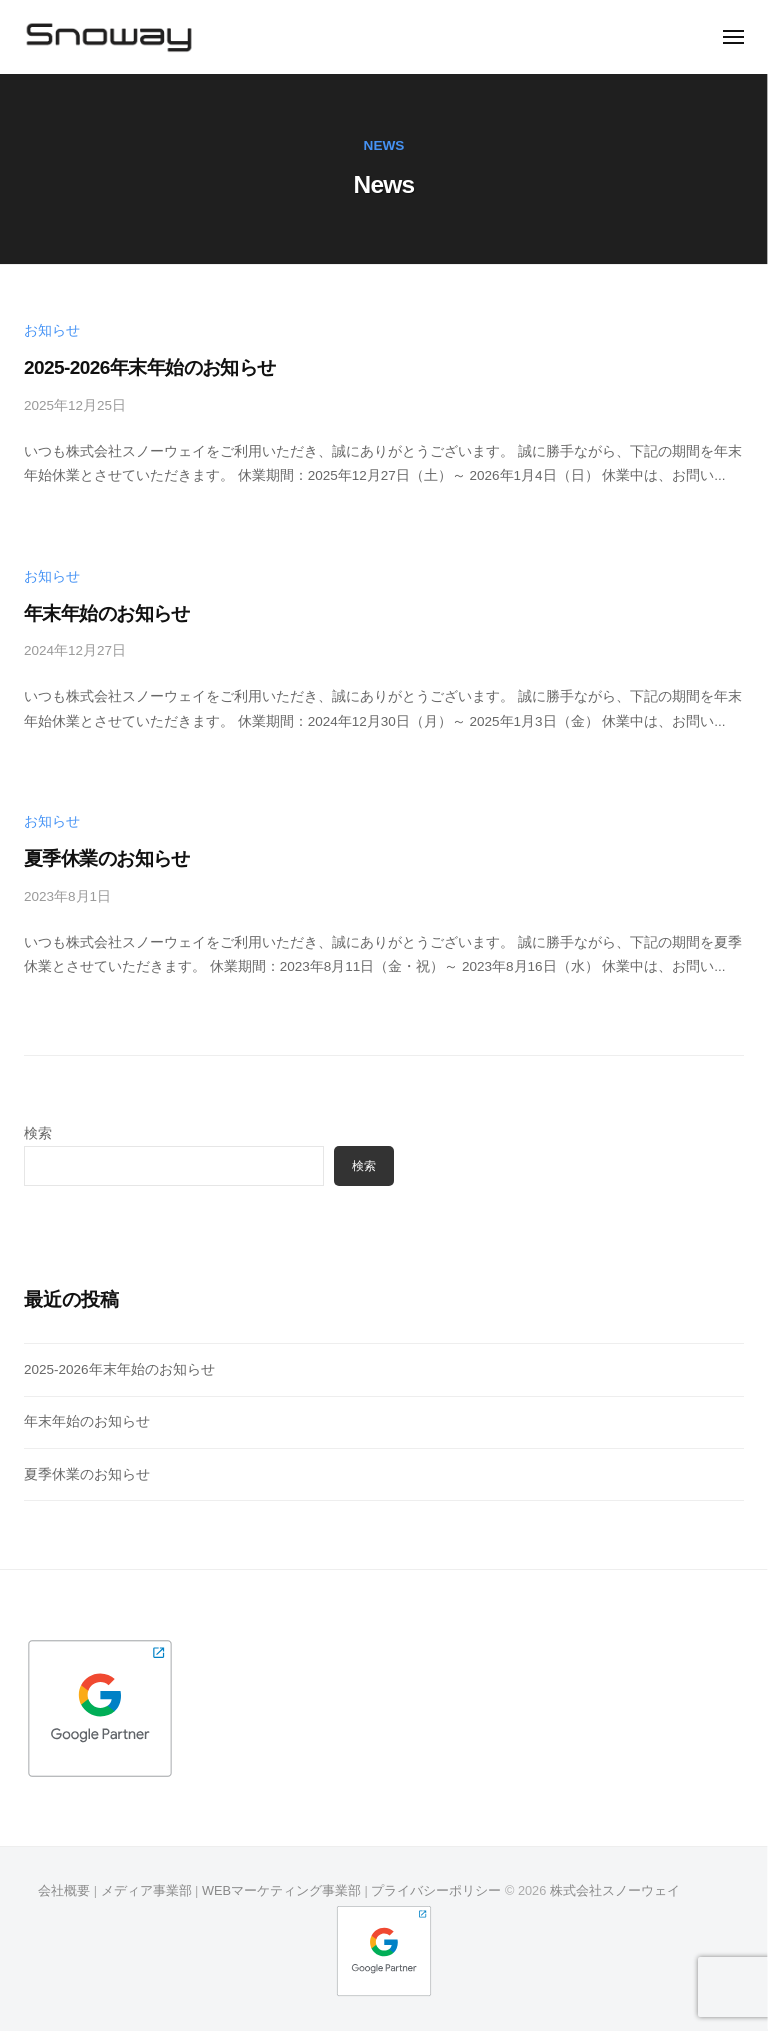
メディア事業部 (146, 1890)
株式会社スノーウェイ (615, 1890)
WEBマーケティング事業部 (281, 1890)
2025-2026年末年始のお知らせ (150, 367)
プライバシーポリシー (436, 1890)
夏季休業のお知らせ (107, 858)
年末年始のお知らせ (107, 613)
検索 (38, 1133)
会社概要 (64, 1890)
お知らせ (52, 330)
